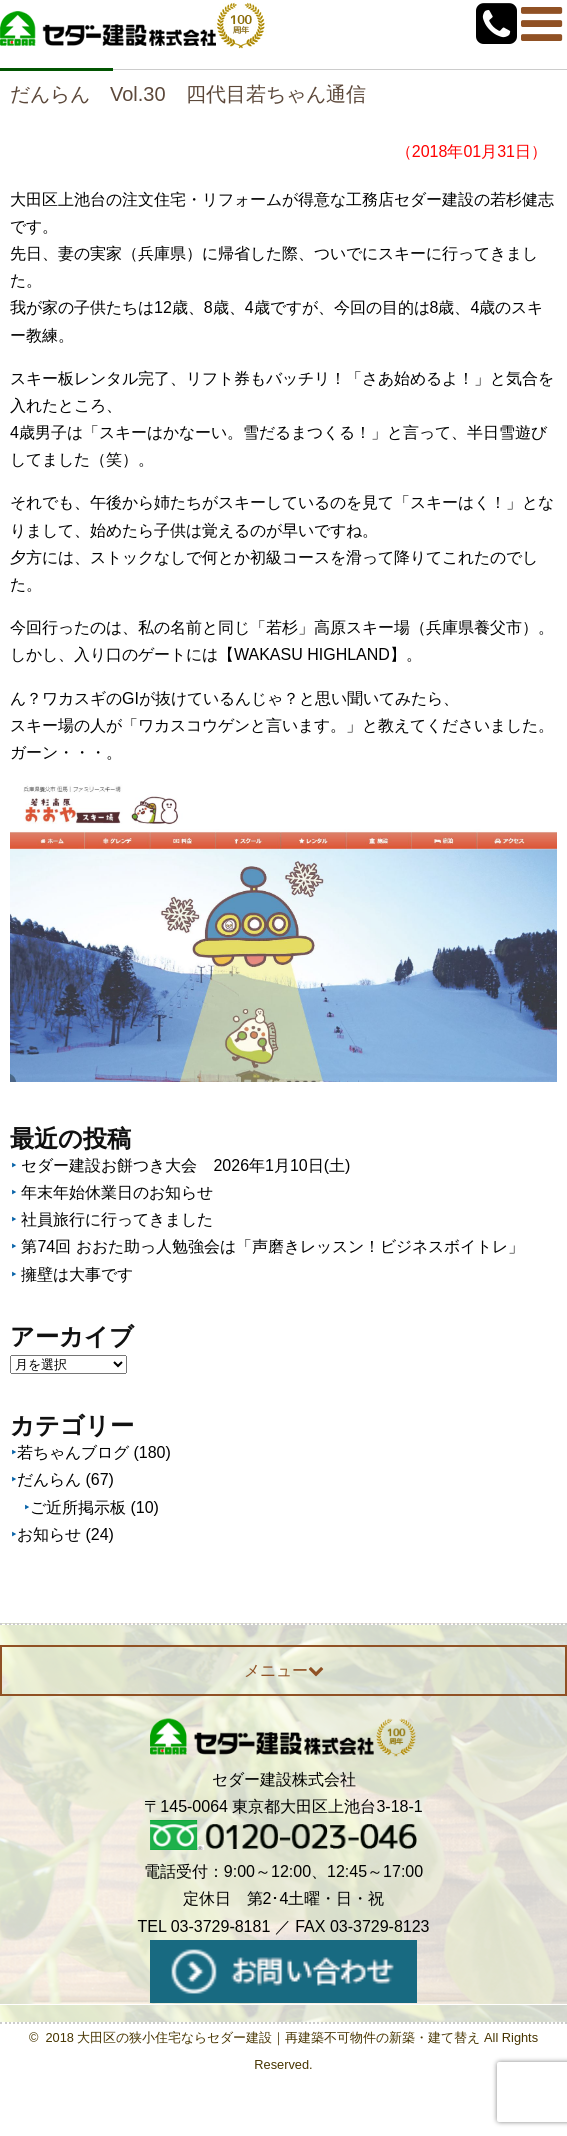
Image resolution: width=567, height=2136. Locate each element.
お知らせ (49, 1534)
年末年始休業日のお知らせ (117, 1192)
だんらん (49, 1479)
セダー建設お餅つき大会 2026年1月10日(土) (185, 1165)
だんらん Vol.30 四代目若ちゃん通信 (188, 94)
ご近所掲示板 (78, 1507)
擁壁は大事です (77, 1274)
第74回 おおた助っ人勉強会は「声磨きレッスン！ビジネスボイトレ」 (272, 1246)
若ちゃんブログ (73, 1452)
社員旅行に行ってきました (117, 1219)
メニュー (284, 1670)
